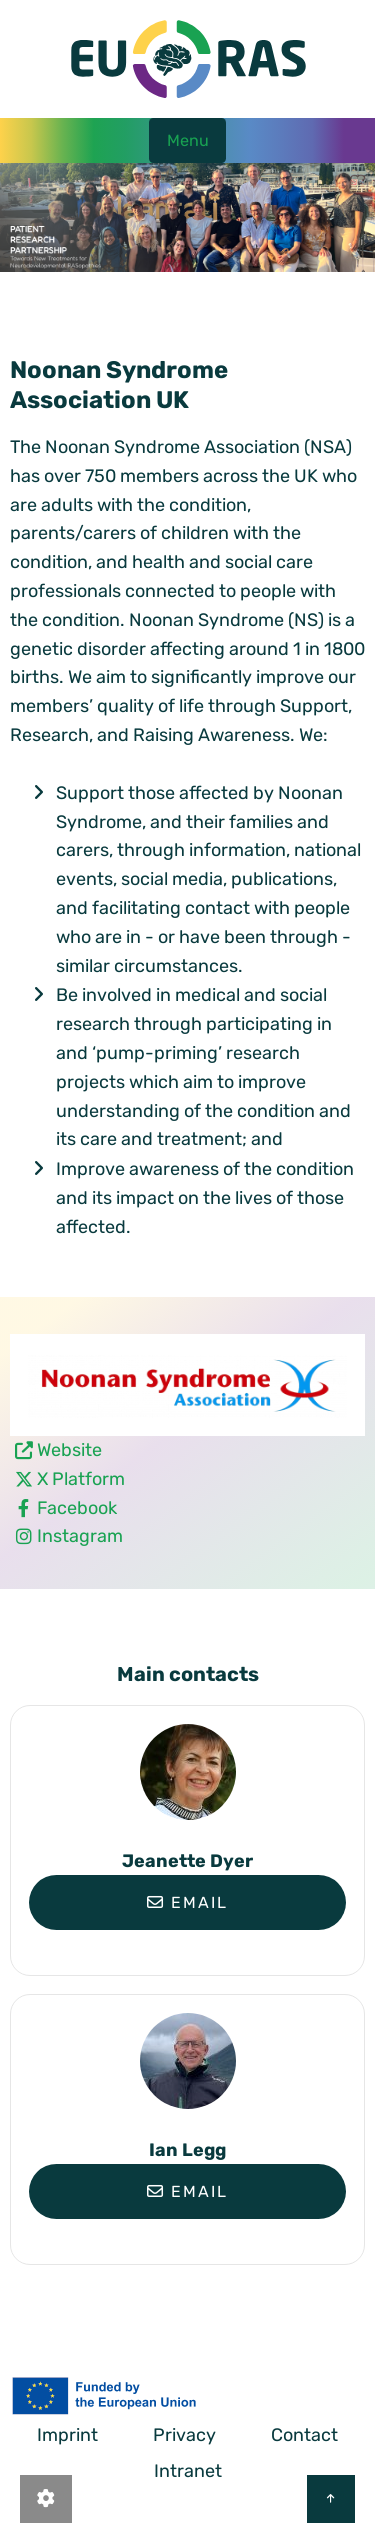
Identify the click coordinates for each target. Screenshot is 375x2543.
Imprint (67, 2435)
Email (187, 1902)
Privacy (184, 2435)
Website (69, 1450)
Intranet (188, 2471)
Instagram (80, 1536)
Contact (304, 2435)
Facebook (77, 1508)
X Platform (81, 1479)
